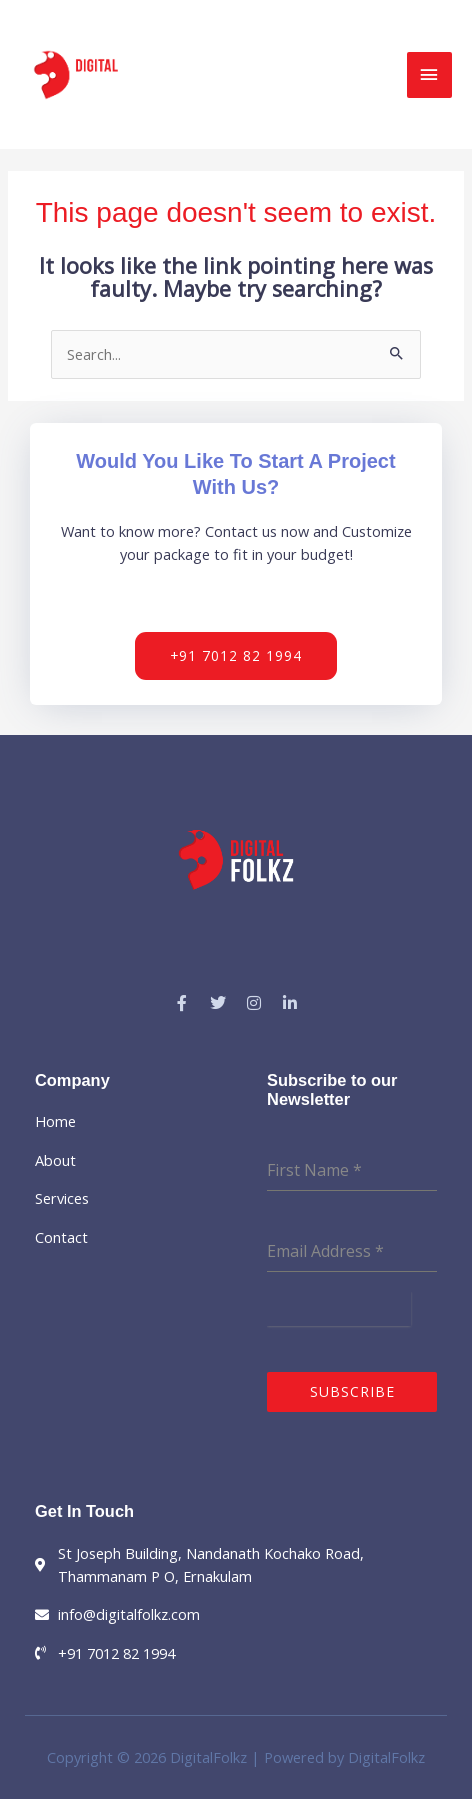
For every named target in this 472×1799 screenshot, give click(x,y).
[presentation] (339, 1309)
